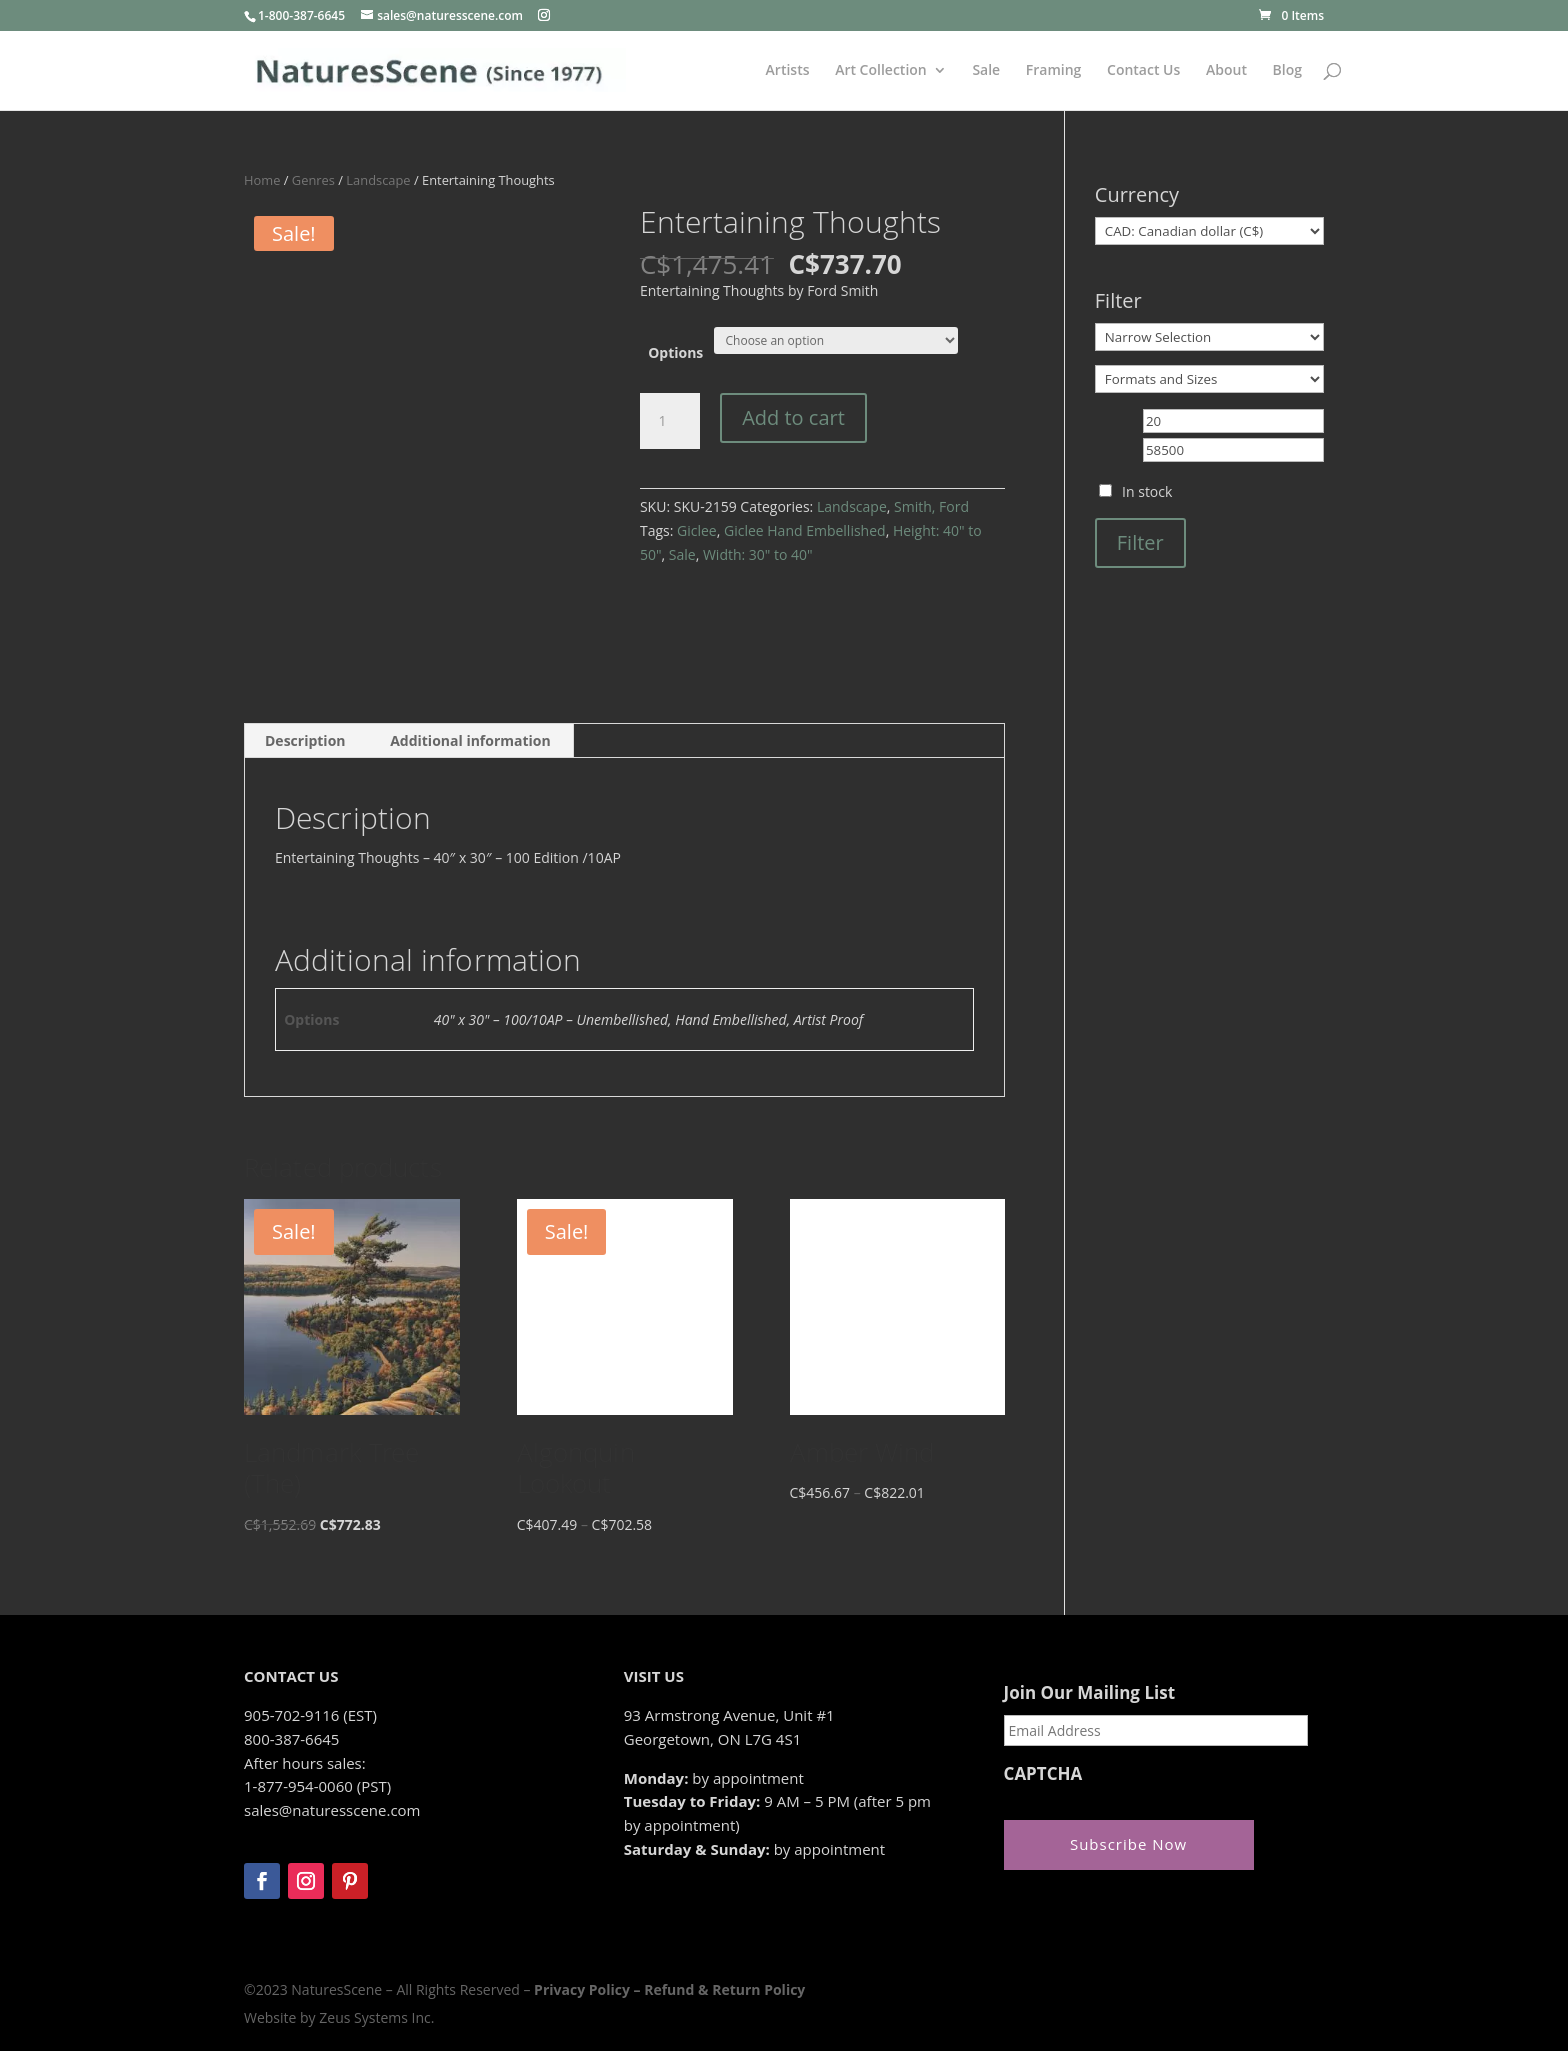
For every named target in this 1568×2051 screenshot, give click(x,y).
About (1226, 71)
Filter (1140, 542)
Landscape (378, 180)
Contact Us (1143, 71)
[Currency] (1209, 231)
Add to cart (793, 417)
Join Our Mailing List (1089, 1693)
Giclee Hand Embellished (805, 530)
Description (305, 740)
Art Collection (881, 71)
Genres (313, 180)
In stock (1147, 491)
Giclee (697, 530)
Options (675, 352)
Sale (986, 71)
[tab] (306, 741)
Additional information (470, 740)
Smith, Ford (931, 506)
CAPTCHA (1043, 1774)
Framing (1054, 71)
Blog (1287, 71)
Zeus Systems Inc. (376, 2017)
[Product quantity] (670, 421)
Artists (788, 71)
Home (262, 180)
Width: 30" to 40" (758, 554)
